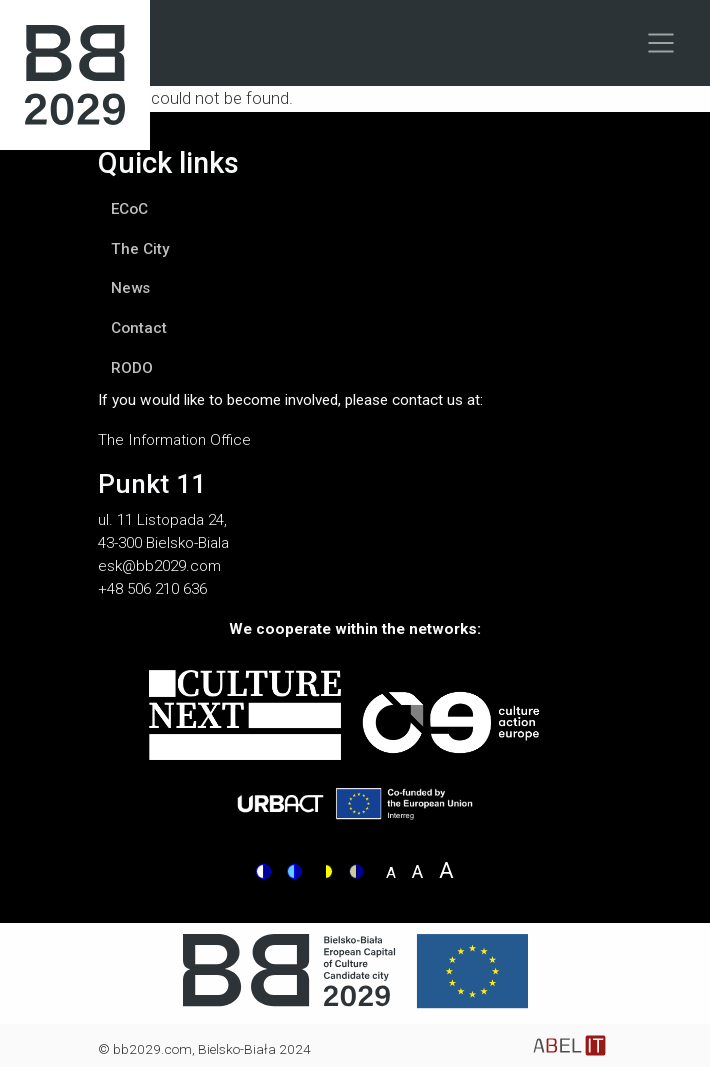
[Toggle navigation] (661, 43)
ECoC (129, 209)
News (130, 288)
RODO (132, 368)
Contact (139, 328)
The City (140, 249)
